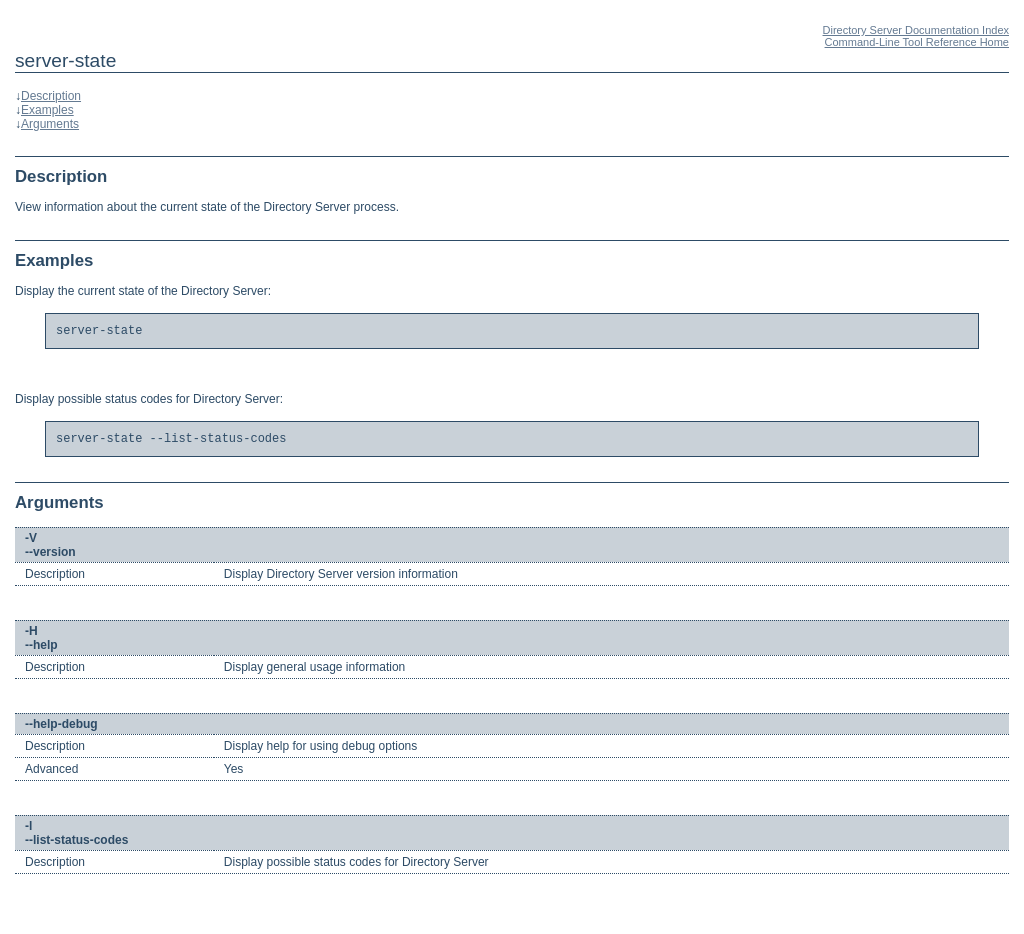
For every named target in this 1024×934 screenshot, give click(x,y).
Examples (47, 110)
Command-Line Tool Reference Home (917, 42)
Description (51, 96)
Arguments (50, 124)
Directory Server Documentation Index (916, 30)
